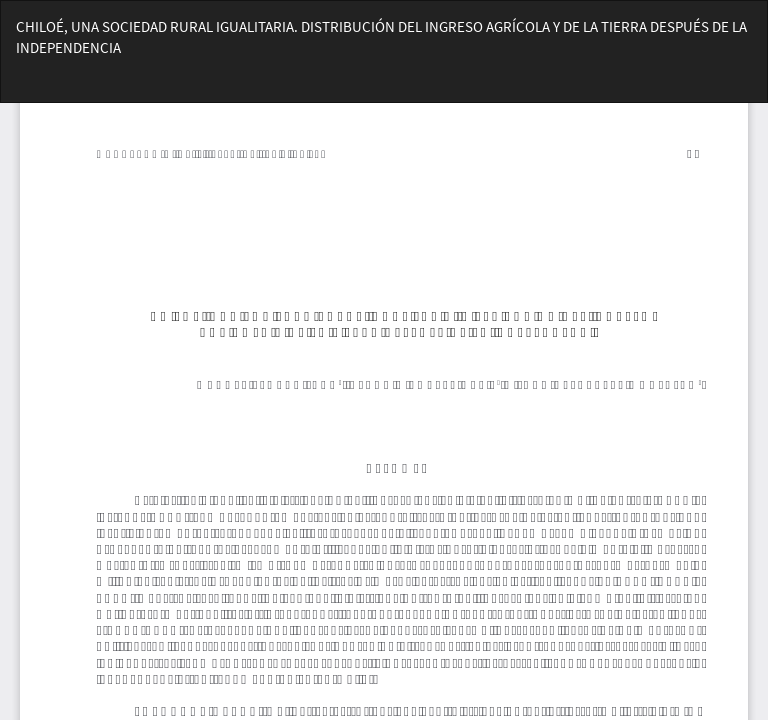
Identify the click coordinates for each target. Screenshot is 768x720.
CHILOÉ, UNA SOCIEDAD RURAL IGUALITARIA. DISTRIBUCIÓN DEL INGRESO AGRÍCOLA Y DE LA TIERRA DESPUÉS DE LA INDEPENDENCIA (381, 37)
